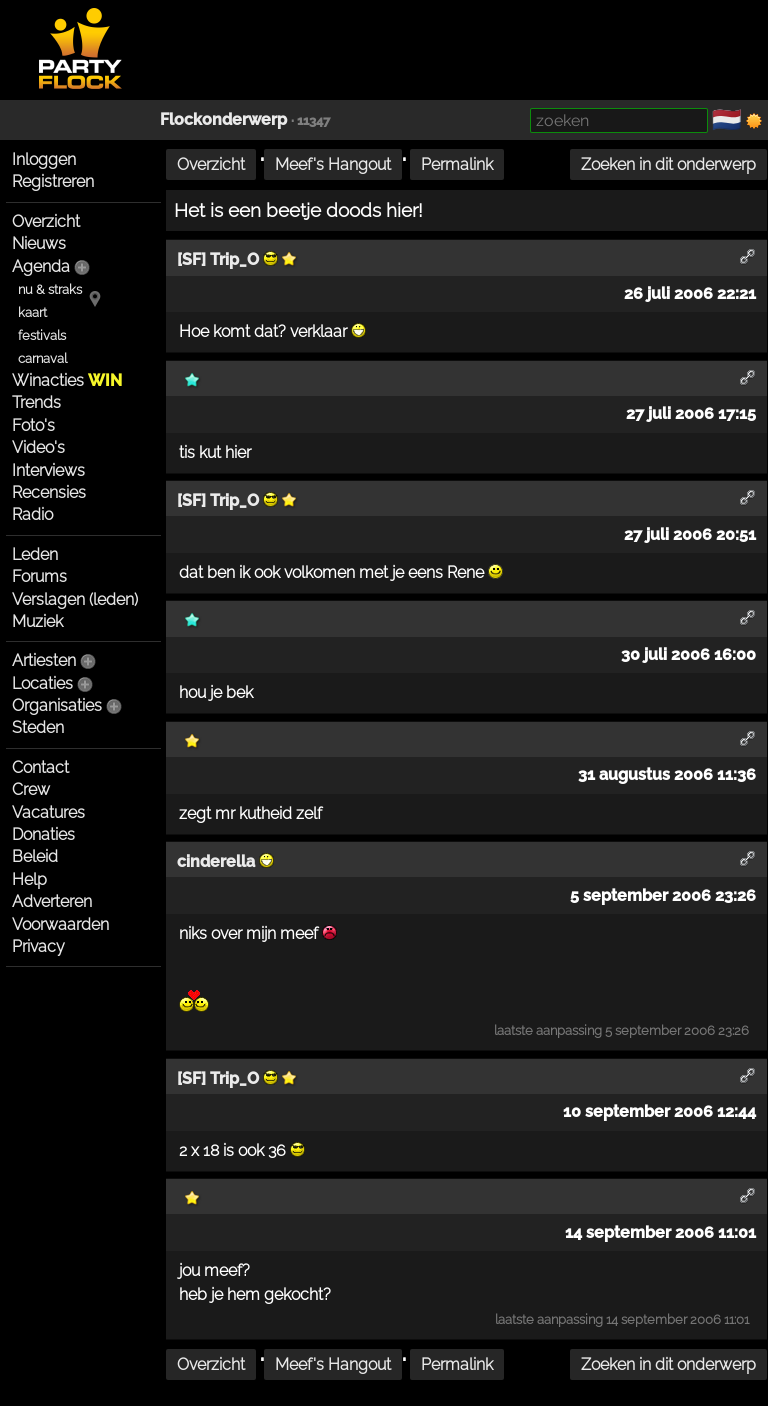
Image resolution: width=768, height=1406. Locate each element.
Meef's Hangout (333, 164)
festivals (42, 335)
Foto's (33, 425)
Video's (38, 447)
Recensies (49, 492)
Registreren (53, 181)
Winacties (67, 380)
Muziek (37, 621)
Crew (31, 789)
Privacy (38, 946)
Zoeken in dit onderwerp (668, 164)
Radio (32, 514)
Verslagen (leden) (75, 599)
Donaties (43, 834)
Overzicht (46, 221)
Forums (39, 576)
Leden (35, 554)
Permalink (457, 164)
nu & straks (50, 289)
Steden (38, 727)
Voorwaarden (60, 924)
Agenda (41, 266)
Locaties (42, 683)
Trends (36, 402)
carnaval (42, 358)
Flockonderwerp (223, 119)
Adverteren (52, 901)
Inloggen (44, 159)
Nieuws (39, 243)
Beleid (35, 856)
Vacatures (48, 812)
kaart (32, 312)
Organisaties (57, 705)
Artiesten (44, 660)
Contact (40, 767)
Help (29, 879)
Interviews (48, 470)
